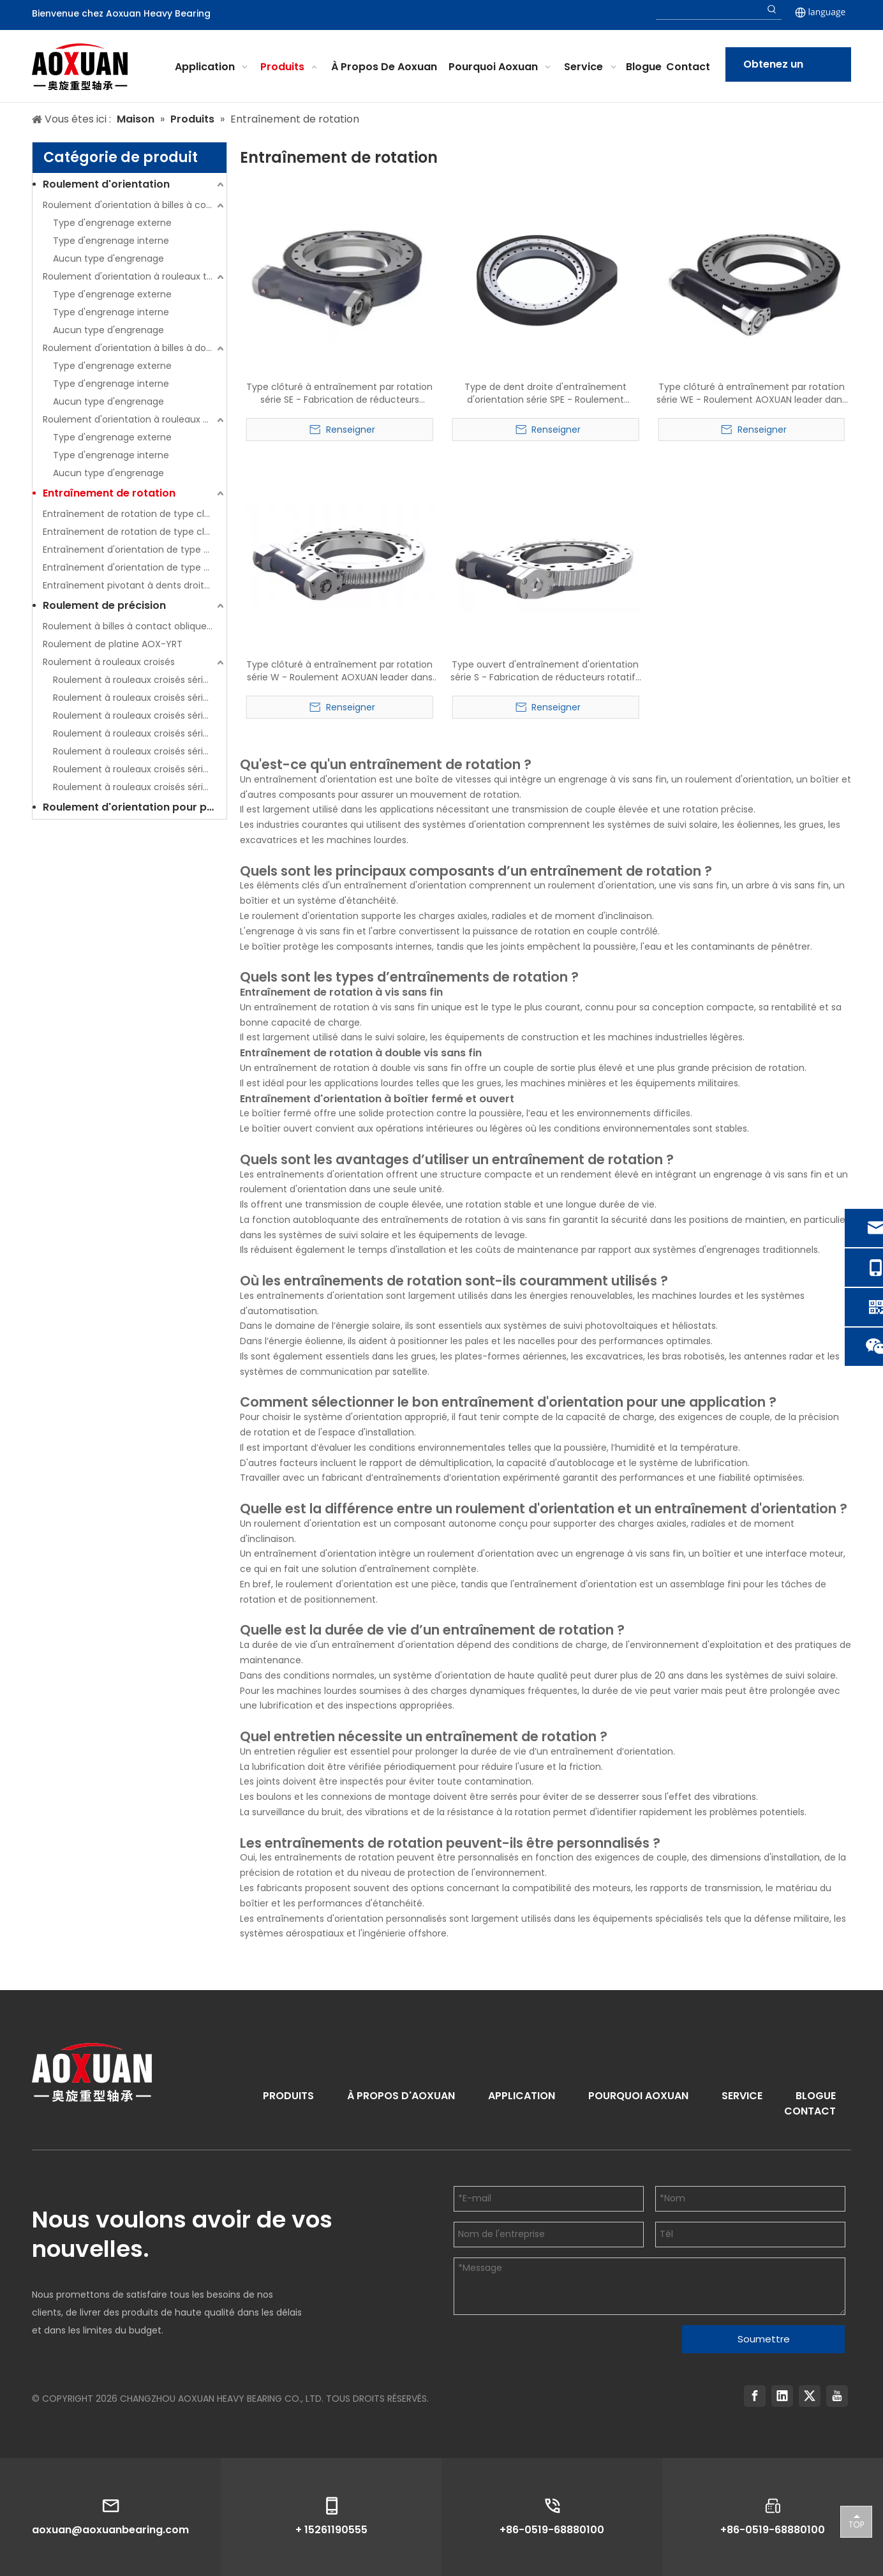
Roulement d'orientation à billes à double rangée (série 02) (134, 347)
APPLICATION (521, 2095)
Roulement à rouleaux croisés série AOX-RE (139, 733)
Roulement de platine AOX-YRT (112, 644)
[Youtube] (837, 2396)
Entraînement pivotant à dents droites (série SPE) (134, 585)
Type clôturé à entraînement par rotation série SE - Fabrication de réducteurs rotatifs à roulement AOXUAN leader (339, 393)
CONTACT (810, 2111)
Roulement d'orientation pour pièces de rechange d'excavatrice (134, 807)
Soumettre (764, 2339)
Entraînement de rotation (109, 493)
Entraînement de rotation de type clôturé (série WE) (134, 531)
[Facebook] (755, 2396)
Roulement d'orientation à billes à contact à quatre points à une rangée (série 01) (134, 204)
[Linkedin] (782, 2396)
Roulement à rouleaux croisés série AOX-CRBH (139, 697)
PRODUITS (288, 2095)
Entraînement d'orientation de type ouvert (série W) (134, 567)
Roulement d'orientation (106, 184)
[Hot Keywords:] (772, 9)
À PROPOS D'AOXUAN (401, 2095)
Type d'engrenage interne (111, 240)
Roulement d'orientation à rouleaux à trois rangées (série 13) (134, 419)
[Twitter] (809, 2396)
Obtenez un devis (773, 69)
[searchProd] (709, 9)
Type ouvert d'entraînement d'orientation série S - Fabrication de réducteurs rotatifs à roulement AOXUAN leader (545, 671)
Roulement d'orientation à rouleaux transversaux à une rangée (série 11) (134, 276)
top (856, 2521)
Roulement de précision (104, 605)
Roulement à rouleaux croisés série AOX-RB (139, 715)
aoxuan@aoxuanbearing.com (110, 2529)
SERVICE (742, 2095)
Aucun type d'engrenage (108, 258)
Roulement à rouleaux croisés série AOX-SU (139, 769)
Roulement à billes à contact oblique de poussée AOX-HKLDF (134, 626)
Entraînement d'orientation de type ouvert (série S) (134, 549)
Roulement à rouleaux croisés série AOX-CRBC (139, 679)
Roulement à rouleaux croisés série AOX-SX (139, 787)
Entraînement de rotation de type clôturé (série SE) (134, 513)
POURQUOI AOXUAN (638, 2095)
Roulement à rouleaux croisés (109, 661)
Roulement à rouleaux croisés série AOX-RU (139, 751)
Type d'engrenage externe (112, 222)
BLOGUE (816, 2095)
